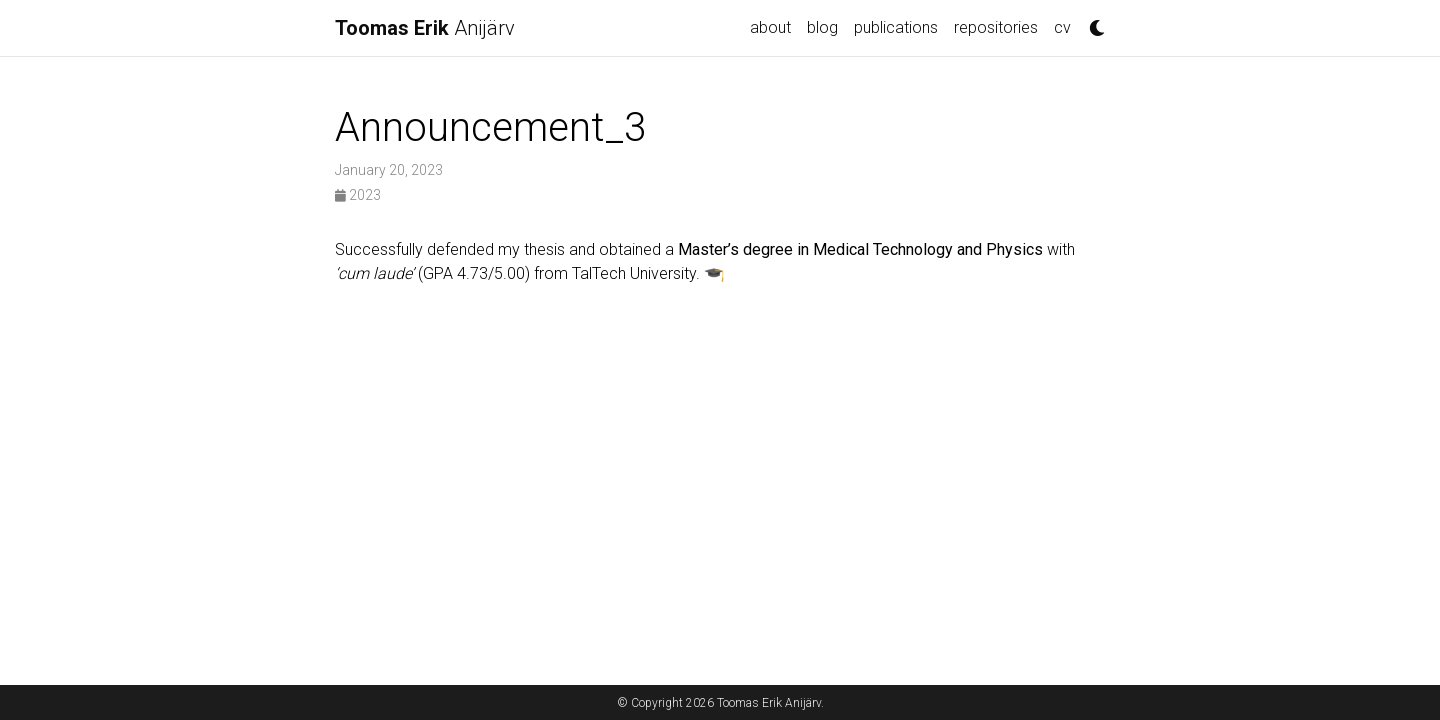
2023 (358, 195)
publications (896, 27)
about (770, 27)
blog (822, 27)
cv (1062, 27)
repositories (996, 27)
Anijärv (425, 28)
